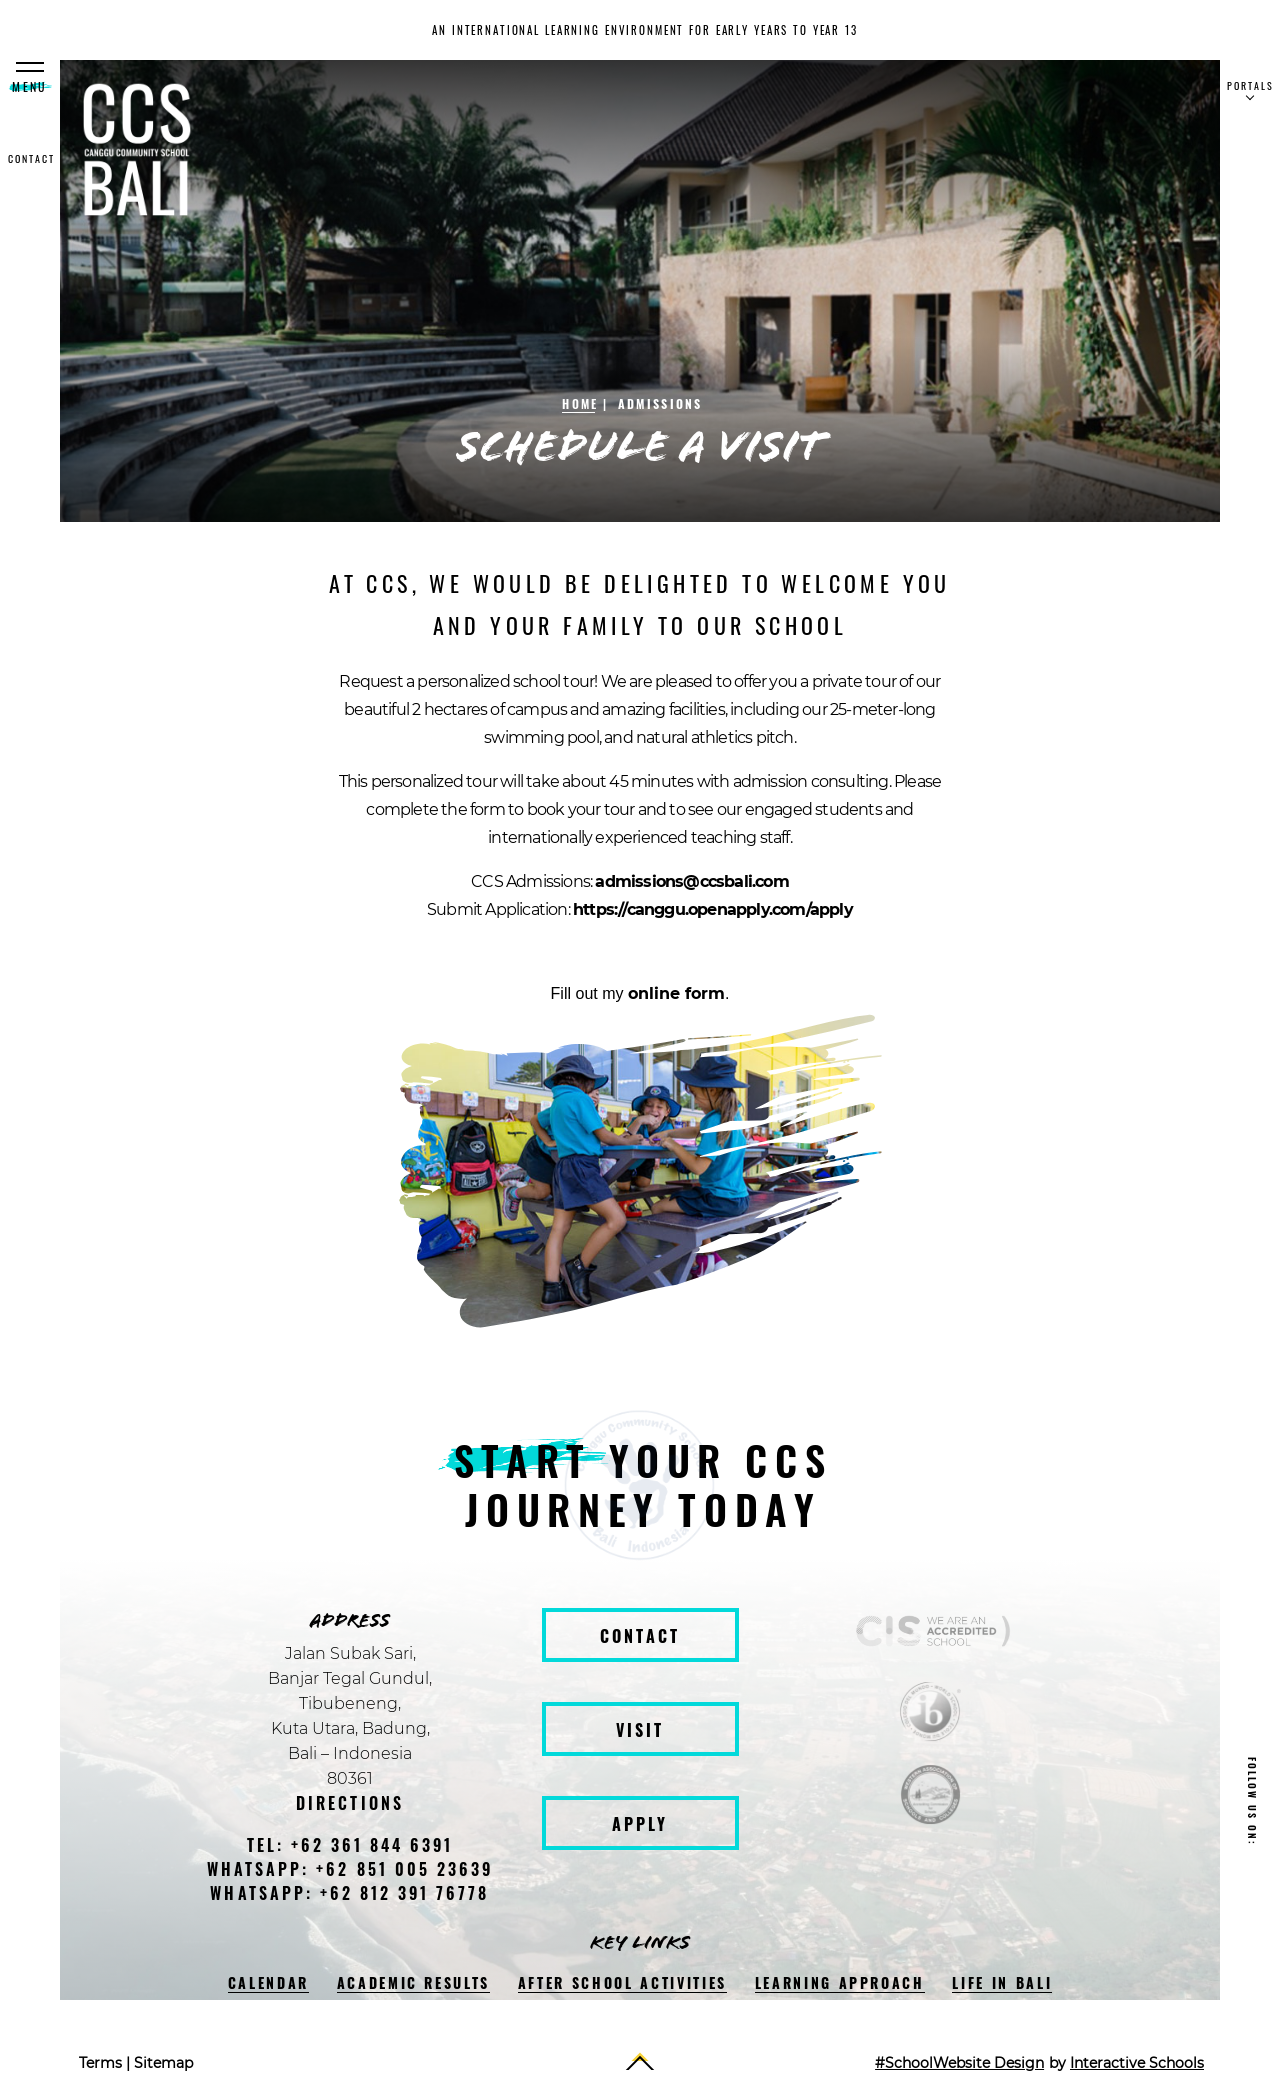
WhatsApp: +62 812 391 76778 (349, 1893)
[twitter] (1253, 1970)
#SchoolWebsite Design (959, 2063)
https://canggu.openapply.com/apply (713, 909)
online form (676, 993)
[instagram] (1253, 1924)
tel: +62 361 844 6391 (350, 1845)
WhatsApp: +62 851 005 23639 (350, 1869)
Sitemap (163, 2063)
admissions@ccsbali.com (691, 881)
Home (580, 403)
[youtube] (1253, 2016)
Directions (349, 1803)
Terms (100, 2063)
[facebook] (1253, 1878)
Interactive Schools (1137, 2063)
